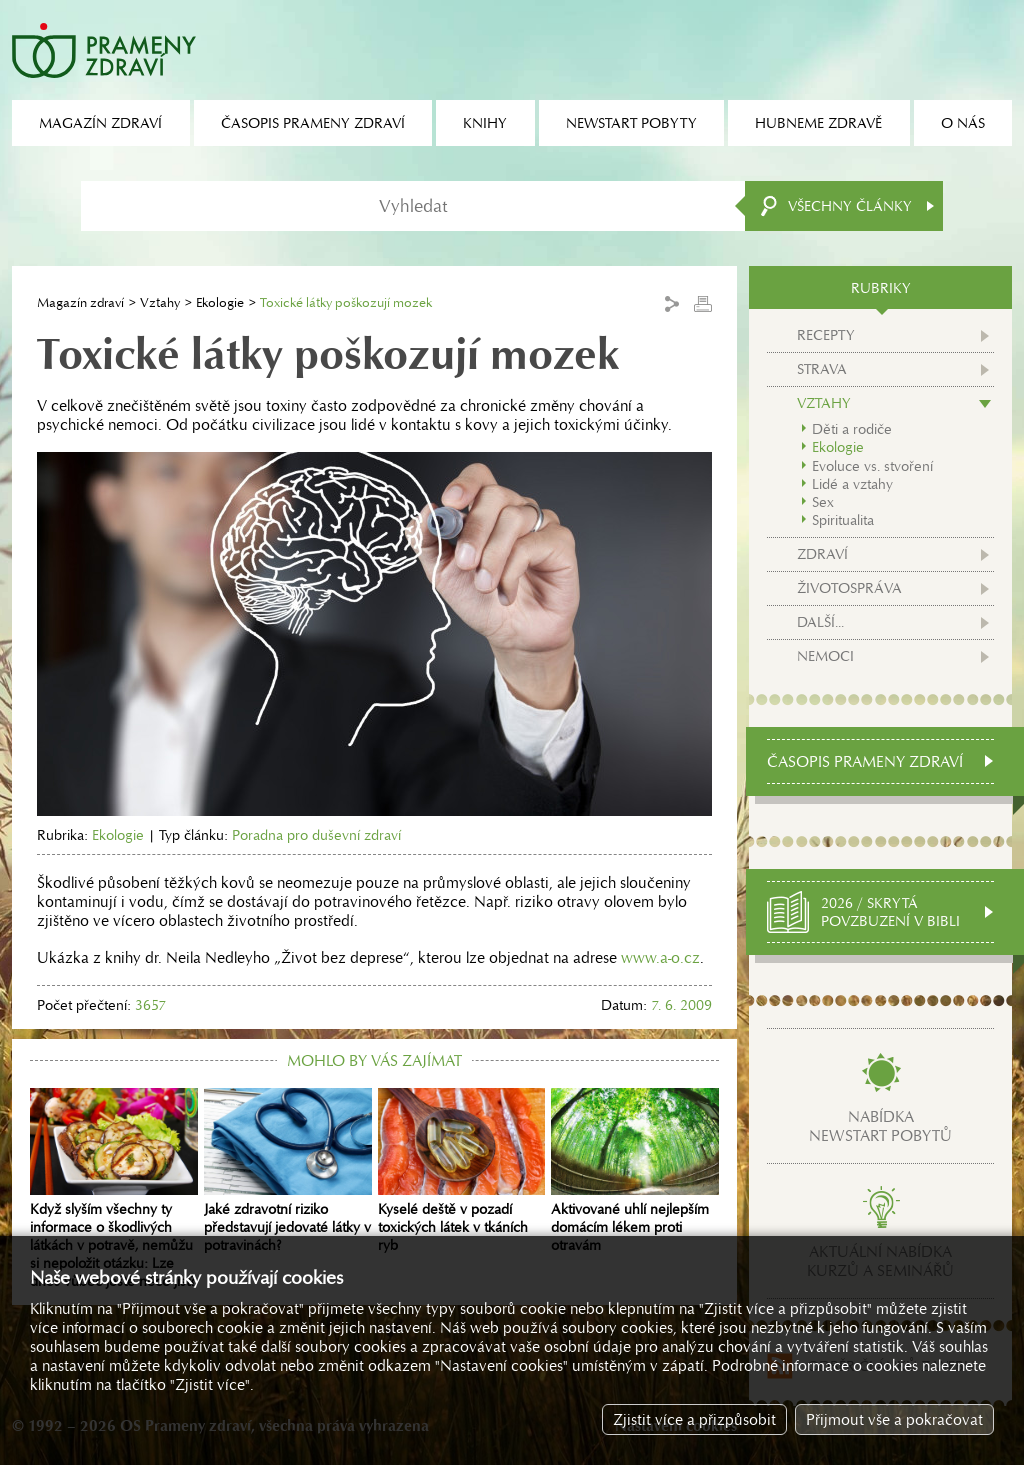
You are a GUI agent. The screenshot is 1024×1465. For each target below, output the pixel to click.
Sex (823, 502)
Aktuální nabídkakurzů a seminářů (880, 1261)
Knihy (485, 123)
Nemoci (825, 656)
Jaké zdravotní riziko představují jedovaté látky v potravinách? (288, 1171)
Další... (820, 622)
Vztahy (160, 302)
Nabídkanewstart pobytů (880, 1126)
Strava (822, 369)
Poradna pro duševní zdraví (316, 835)
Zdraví (822, 554)
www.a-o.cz (660, 957)
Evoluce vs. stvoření (872, 466)
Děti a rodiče (852, 429)
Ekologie (220, 302)
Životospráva (849, 588)
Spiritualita (843, 520)
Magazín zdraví (80, 302)
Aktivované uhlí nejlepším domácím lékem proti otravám (635, 1171)
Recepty (826, 335)
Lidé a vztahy (852, 484)
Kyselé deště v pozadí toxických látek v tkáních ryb (462, 1171)
